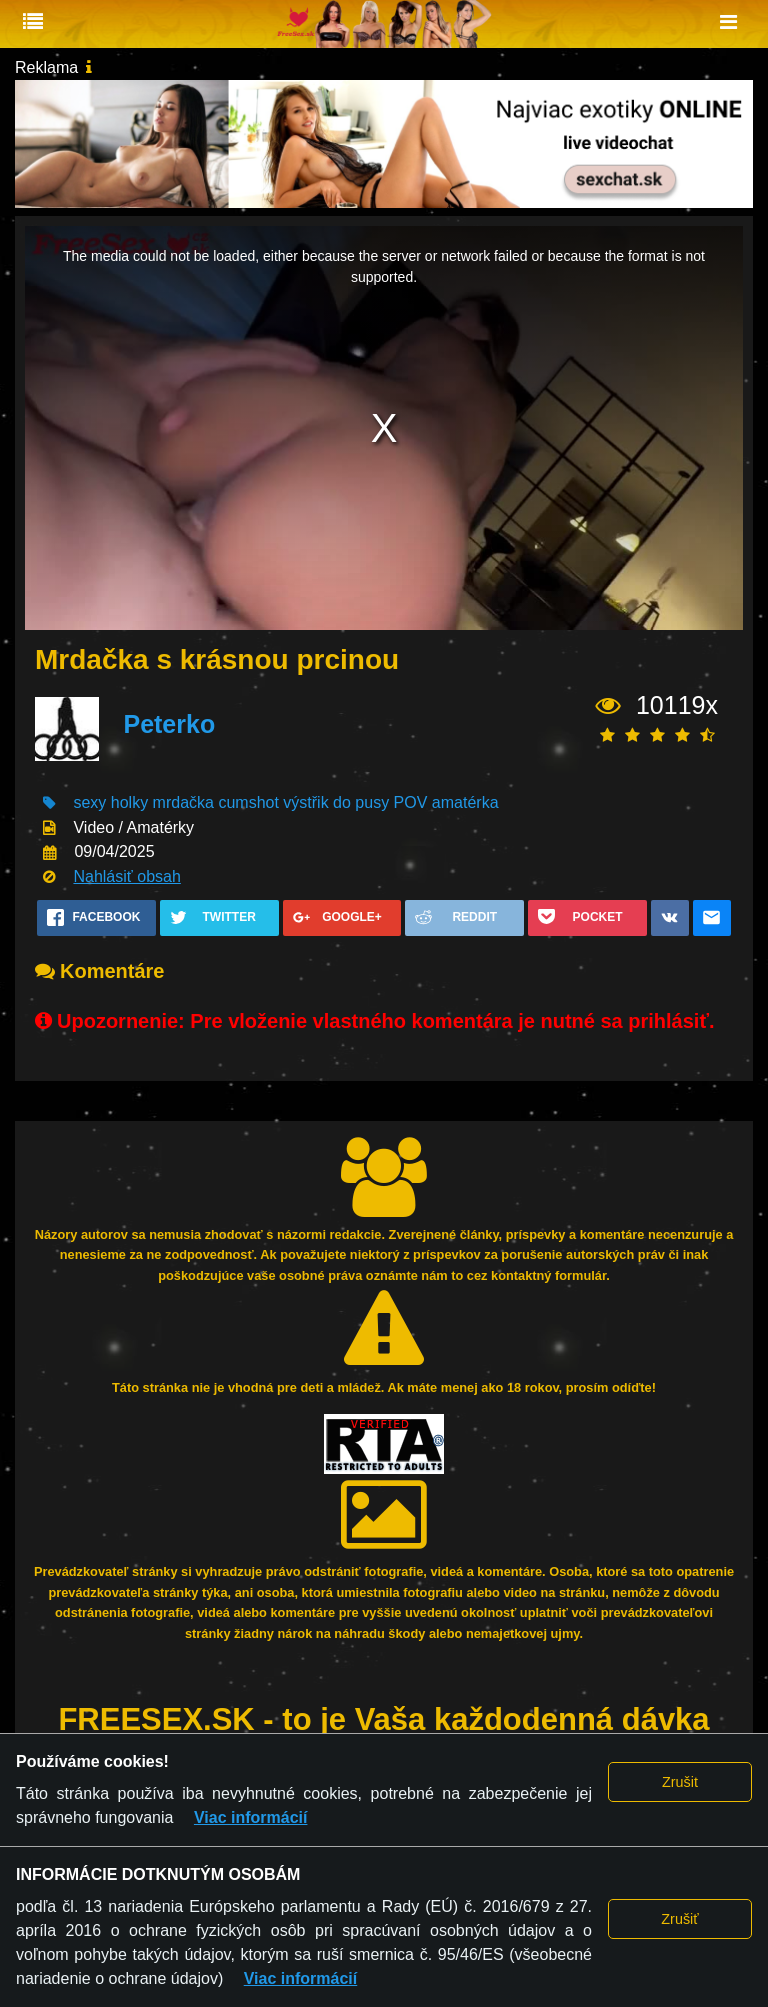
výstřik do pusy (336, 802)
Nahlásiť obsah (126, 876)
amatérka (465, 802)
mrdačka (183, 802)
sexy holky (110, 802)
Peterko (169, 724)
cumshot (248, 802)
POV (411, 802)
